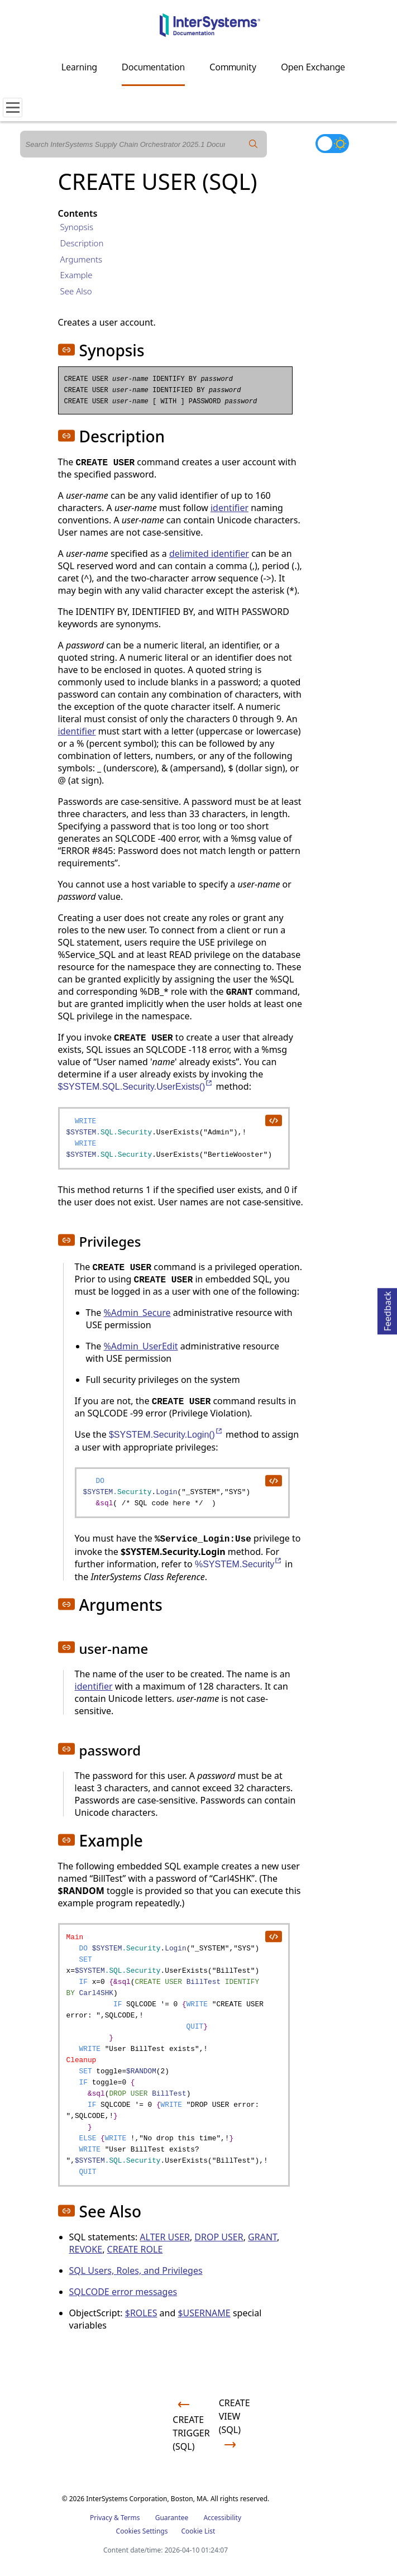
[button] (66, 349)
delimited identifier (209, 553)
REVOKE (86, 2249)
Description (82, 243)
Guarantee (172, 2517)
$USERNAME (204, 2313)
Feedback (387, 1309)
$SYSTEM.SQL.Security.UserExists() (136, 1086)
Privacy (101, 2517)
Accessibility (222, 2517)
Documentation (153, 67)
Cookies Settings (142, 2531)
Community (232, 67)
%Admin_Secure (137, 1312)
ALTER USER (165, 2237)
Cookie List (198, 2531)
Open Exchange (313, 67)
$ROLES (141, 2313)
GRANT (262, 2237)
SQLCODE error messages (123, 2292)
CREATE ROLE (135, 2249)
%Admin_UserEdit (141, 1346)
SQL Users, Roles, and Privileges (136, 2270)
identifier (229, 508)
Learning (79, 67)
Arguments (81, 259)
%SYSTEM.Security (239, 1564)
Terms (130, 2517)
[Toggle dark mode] (332, 143)
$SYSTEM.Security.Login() (166, 1434)
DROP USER (218, 2237)
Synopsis (77, 226)
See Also (76, 291)
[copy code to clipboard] (273, 1120)
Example (76, 274)
